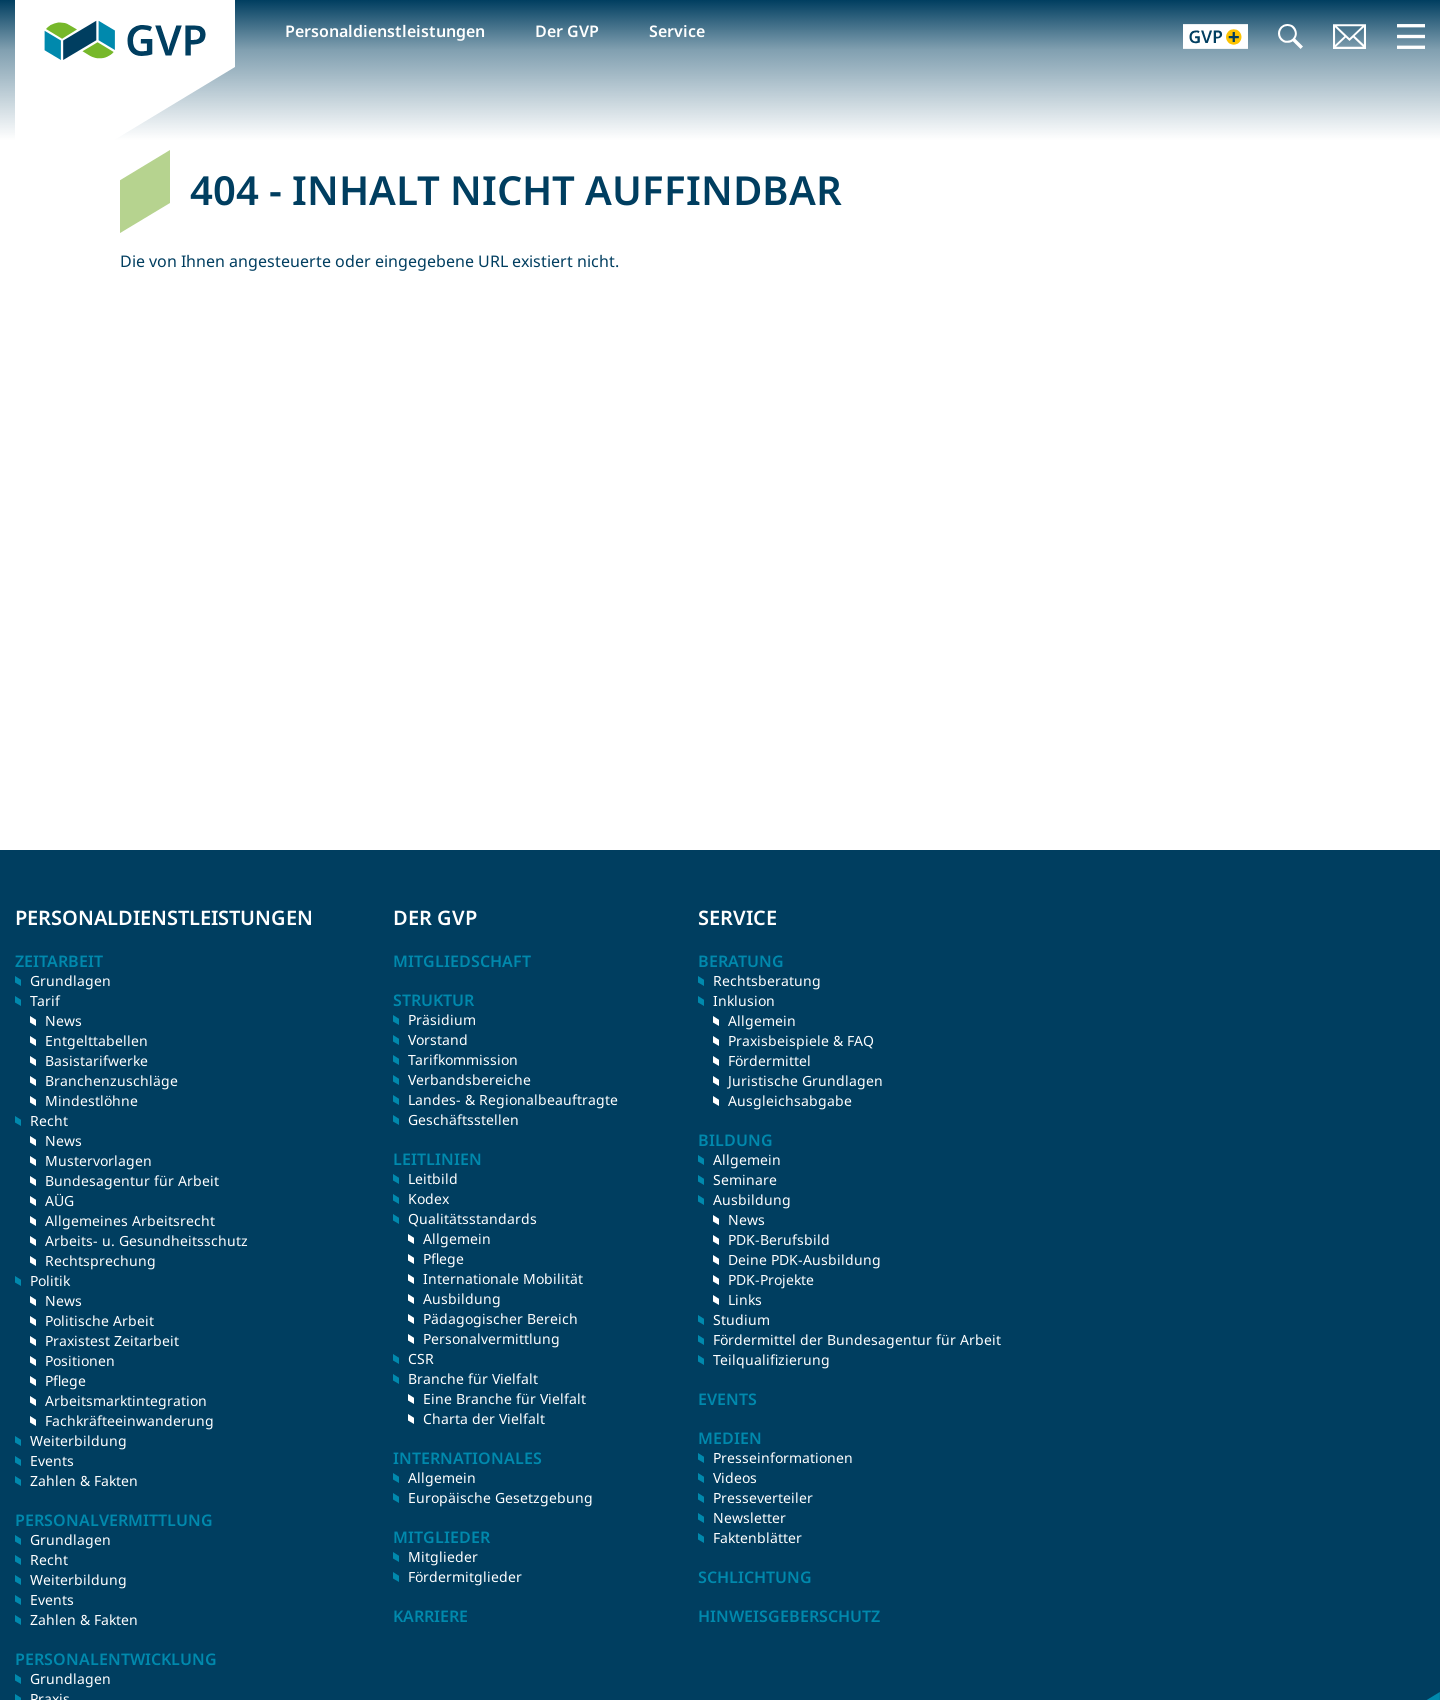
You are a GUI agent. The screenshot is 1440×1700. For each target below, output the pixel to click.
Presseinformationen (783, 1457)
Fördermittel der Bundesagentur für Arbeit (857, 1339)
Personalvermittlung (491, 1338)
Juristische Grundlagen (805, 1080)
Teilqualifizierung (771, 1359)
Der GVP (567, 31)
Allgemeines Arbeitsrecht (130, 1220)
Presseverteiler (763, 1497)
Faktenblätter (757, 1537)
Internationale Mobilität (503, 1278)
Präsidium (442, 1019)
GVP (31, 11)
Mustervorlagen (98, 1160)
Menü (1411, 36)
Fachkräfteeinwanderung (129, 1420)
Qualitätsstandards (472, 1218)
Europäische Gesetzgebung (500, 1497)
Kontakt (1350, 38)
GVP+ (1203, 38)
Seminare (745, 1179)
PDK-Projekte (771, 1279)
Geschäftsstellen (463, 1119)
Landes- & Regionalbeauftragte (513, 1099)
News (63, 1020)
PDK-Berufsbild (779, 1239)
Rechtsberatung (767, 980)
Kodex (428, 1198)
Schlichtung (755, 1577)
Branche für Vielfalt (473, 1378)
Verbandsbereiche (469, 1079)
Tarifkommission (463, 1059)
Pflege (65, 1380)
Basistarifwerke (96, 1060)
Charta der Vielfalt (484, 1418)
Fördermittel (769, 1060)
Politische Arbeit (99, 1320)
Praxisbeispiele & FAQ (801, 1040)
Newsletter (749, 1517)
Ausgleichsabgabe (790, 1100)
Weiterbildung (78, 1440)
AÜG (59, 1200)
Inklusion (744, 1000)
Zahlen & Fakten (84, 1480)
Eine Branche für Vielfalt (504, 1398)
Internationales (467, 1458)
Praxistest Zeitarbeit (112, 1340)
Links (745, 1299)
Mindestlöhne (91, 1100)
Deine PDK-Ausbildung (804, 1259)
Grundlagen (70, 980)
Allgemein (457, 1238)
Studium (741, 1319)
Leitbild (433, 1178)
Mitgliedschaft (462, 961)
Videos (735, 1477)
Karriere (430, 1616)
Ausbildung (462, 1298)
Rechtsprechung (100, 1260)
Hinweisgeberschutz (789, 1616)
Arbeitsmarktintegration (126, 1400)
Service (677, 31)
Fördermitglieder (465, 1576)
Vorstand (438, 1039)
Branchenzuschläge (111, 1080)
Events (52, 1460)
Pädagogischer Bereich (500, 1318)
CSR (421, 1358)
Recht (49, 1559)
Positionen (80, 1360)
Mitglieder (443, 1556)
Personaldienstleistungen (385, 31)
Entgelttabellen (96, 1040)
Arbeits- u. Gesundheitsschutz (146, 1240)
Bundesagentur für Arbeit (132, 1180)
